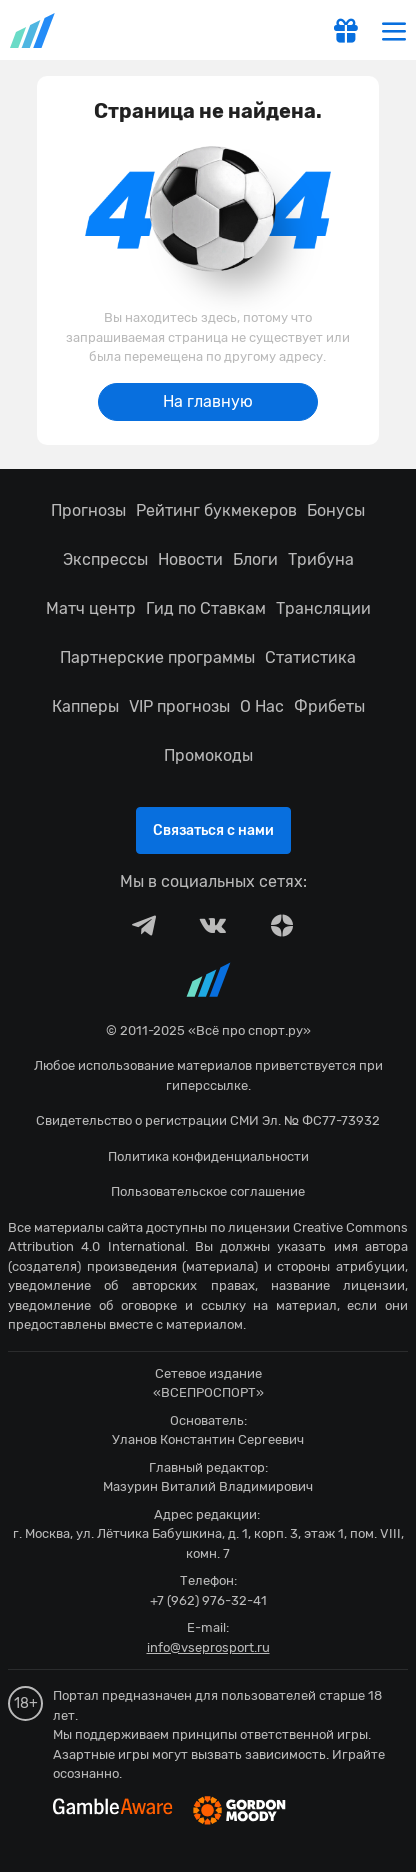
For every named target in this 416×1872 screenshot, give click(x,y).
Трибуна (321, 559)
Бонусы (336, 510)
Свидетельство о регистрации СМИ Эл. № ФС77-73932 (208, 1120)
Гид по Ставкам (206, 608)
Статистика (310, 657)
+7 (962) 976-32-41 (208, 1600)
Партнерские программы (157, 657)
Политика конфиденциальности (208, 1156)
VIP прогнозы (179, 706)
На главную (208, 401)
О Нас (262, 706)
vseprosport (34, 30)
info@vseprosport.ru (208, 1647)
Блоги (255, 559)
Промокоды (208, 755)
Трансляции (323, 608)
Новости (190, 559)
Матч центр (91, 608)
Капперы (85, 706)
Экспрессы (105, 559)
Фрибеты (329, 706)
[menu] (394, 30)
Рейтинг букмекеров (216, 510)
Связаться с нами (213, 830)
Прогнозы (88, 510)
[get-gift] (346, 33)
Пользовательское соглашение (208, 1191)
